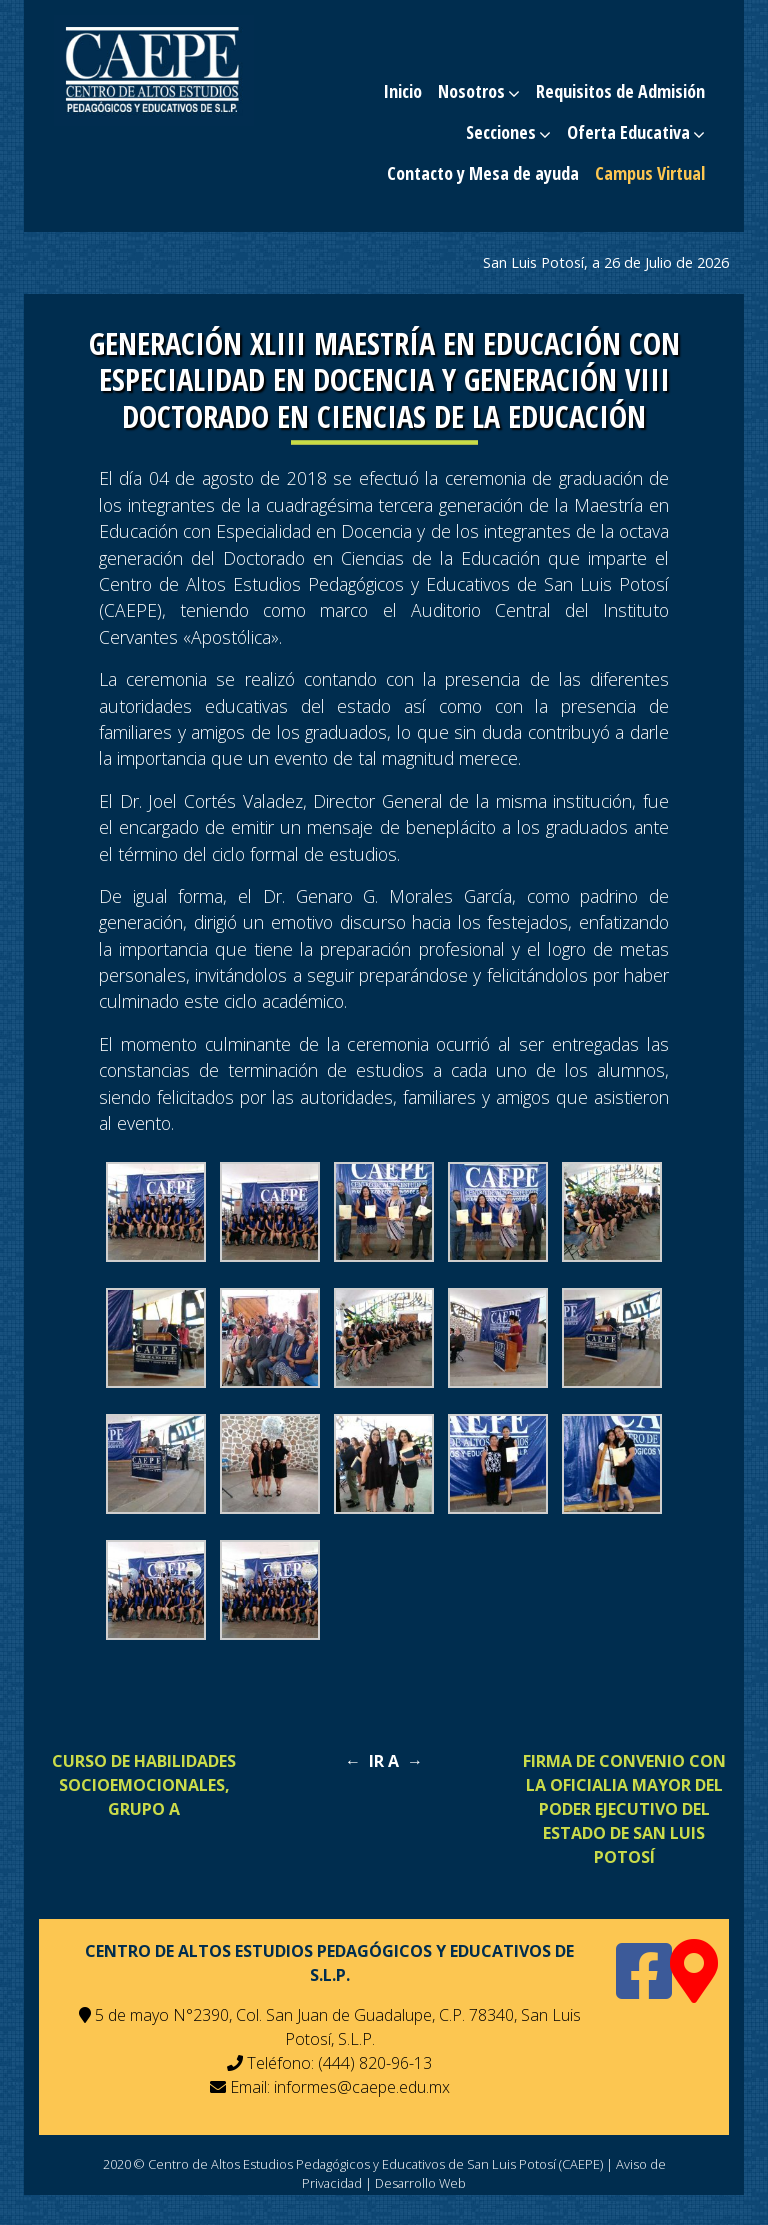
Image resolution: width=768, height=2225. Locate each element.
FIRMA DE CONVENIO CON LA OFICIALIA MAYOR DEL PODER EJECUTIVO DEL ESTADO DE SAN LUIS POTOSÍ (624, 1809)
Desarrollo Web (420, 2183)
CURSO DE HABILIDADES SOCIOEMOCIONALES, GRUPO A (144, 1785)
